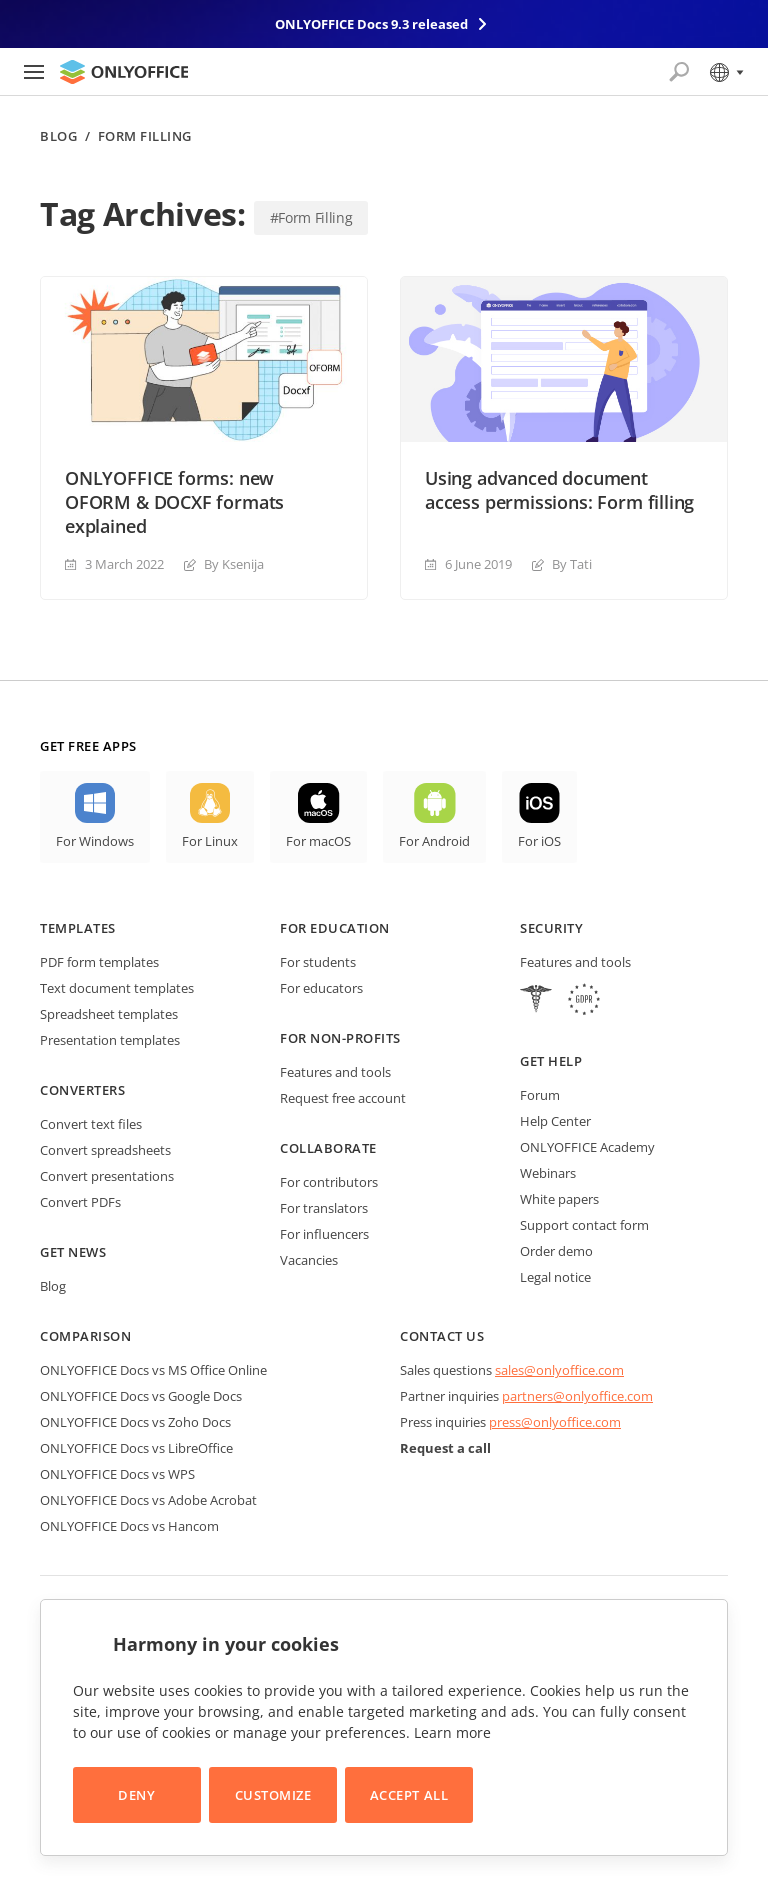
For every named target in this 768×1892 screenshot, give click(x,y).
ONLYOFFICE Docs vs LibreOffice (136, 1448)
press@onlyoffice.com (555, 1422)
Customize (273, 1795)
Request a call (445, 1448)
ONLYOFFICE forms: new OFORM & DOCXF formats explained (174, 502)
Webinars (548, 1173)
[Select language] (725, 72)
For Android (434, 841)
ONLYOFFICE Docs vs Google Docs (141, 1396)
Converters (82, 1090)
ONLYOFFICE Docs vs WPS (117, 1474)
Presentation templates (110, 1040)
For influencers (324, 1234)
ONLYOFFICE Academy (587, 1147)
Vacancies (309, 1260)
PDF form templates (99, 962)
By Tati (572, 564)
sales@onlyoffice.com (559, 1370)
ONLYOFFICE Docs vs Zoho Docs (135, 1422)
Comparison (85, 1336)
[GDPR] (584, 1001)
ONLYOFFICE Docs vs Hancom (129, 1526)
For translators (324, 1208)
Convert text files (91, 1124)
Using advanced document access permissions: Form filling (559, 490)
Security (551, 928)
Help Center (555, 1121)
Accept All (409, 1795)
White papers (559, 1199)
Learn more (452, 1732)
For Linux (210, 841)
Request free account (343, 1098)
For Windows (95, 841)
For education (335, 928)
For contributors (329, 1182)
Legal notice (555, 1277)
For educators (321, 988)
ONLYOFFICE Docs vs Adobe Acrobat (148, 1500)
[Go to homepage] (124, 72)
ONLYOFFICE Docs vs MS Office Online (153, 1370)
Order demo (556, 1251)
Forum (540, 1095)
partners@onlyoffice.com (577, 1396)
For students (318, 962)
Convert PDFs (80, 1202)
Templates (78, 928)
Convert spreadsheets (105, 1150)
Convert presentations (107, 1176)
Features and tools (335, 1072)
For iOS (539, 841)
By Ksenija (234, 564)
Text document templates (117, 988)
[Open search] (679, 72)
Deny (136, 1795)
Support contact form (584, 1225)
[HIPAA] (536, 1001)
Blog (58, 136)
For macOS (318, 841)
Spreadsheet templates (109, 1014)
